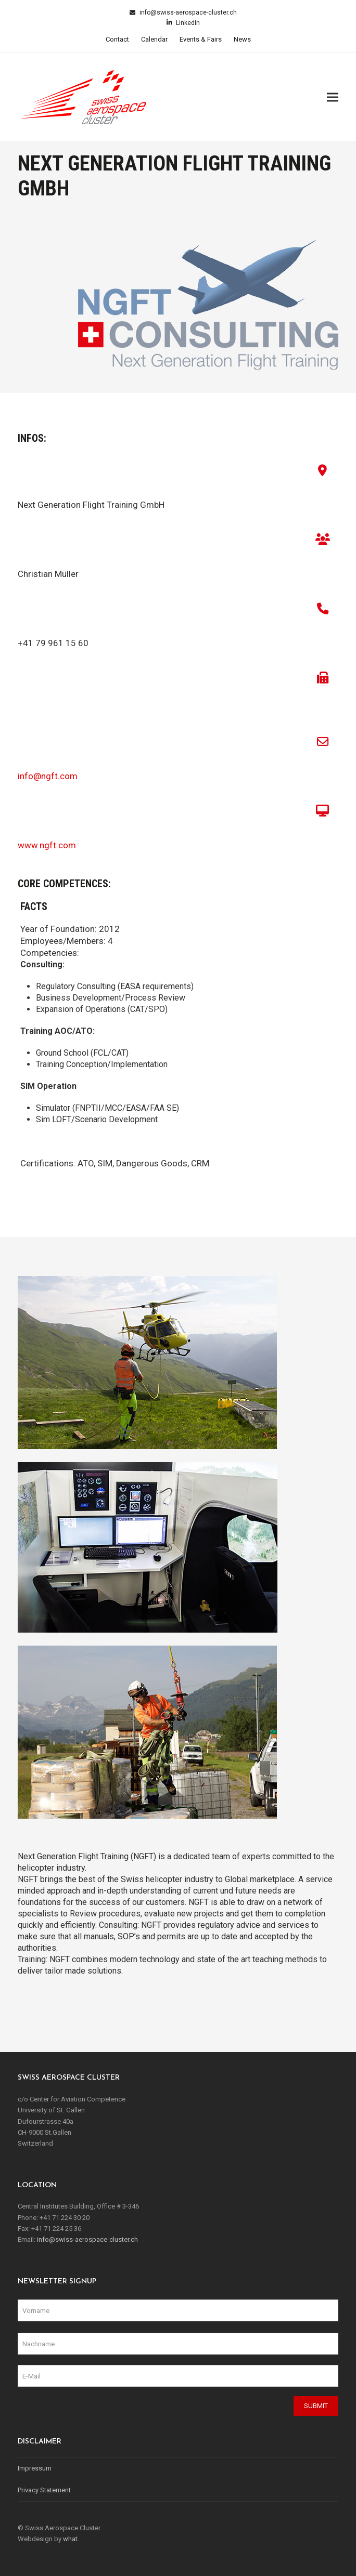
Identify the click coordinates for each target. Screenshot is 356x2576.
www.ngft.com (47, 845)
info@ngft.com (48, 776)
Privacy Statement (44, 2490)
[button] (332, 97)
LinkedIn (187, 23)
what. (71, 2539)
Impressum (35, 2468)
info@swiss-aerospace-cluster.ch (187, 12)
